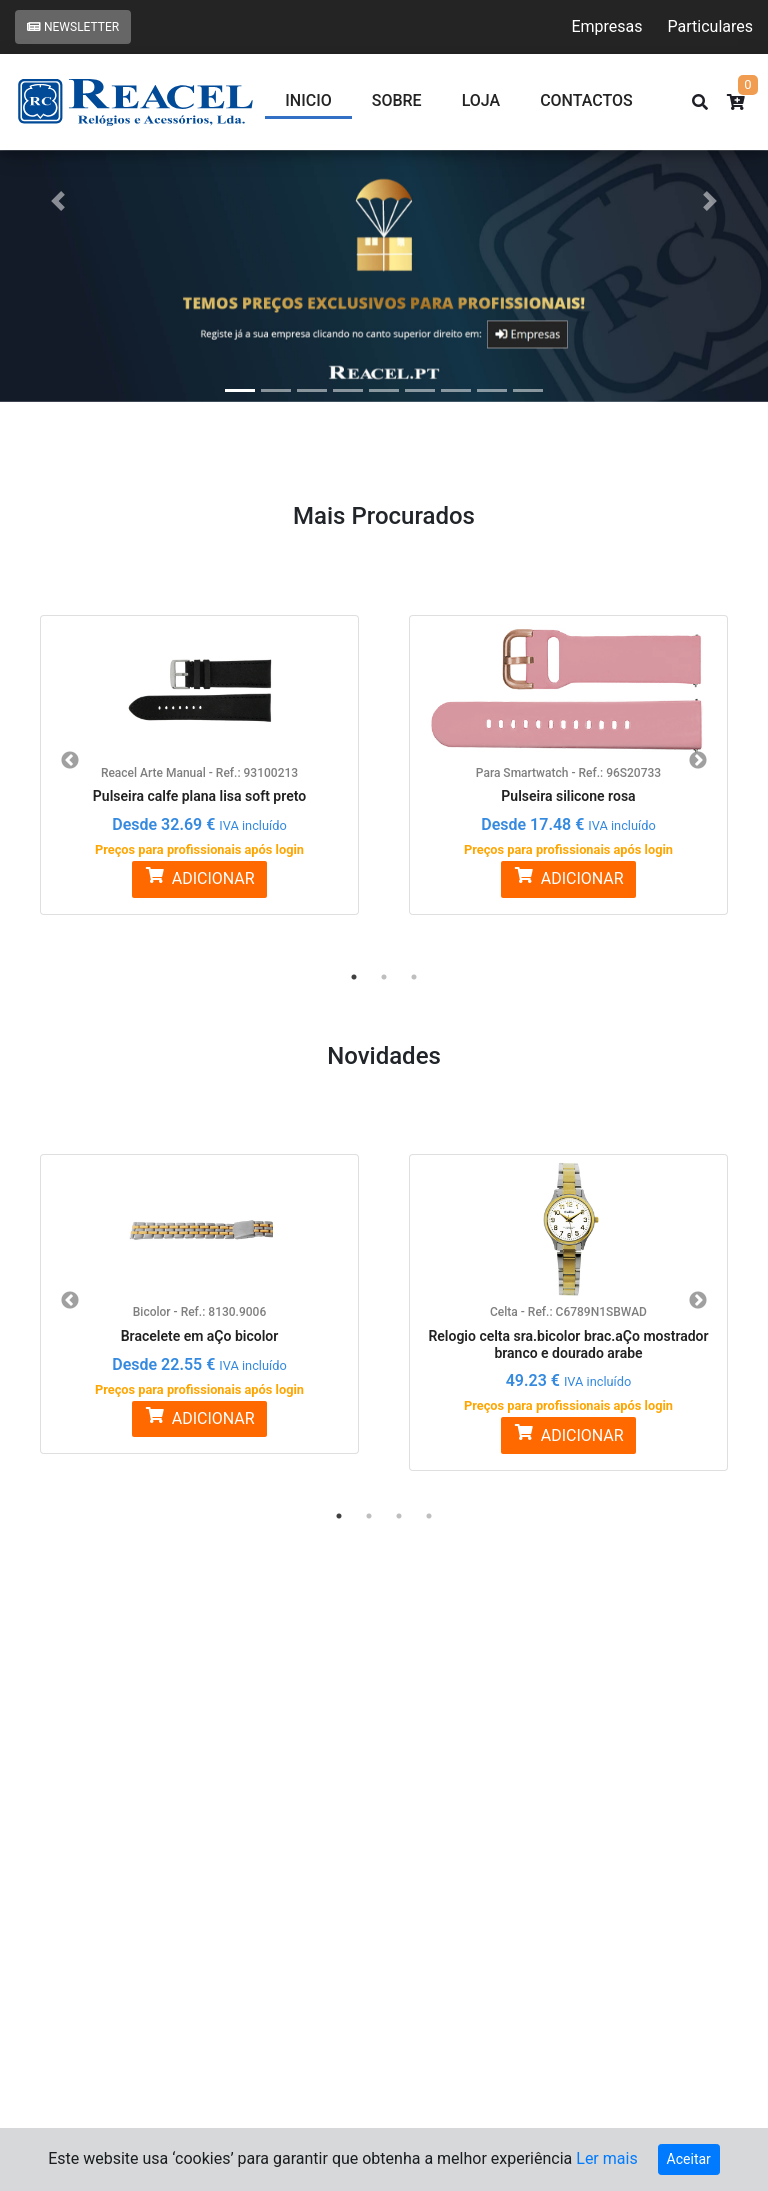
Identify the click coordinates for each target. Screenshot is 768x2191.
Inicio (308, 100)
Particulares (710, 26)
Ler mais (606, 2158)
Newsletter (73, 27)
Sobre (397, 100)
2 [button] (384, 977)
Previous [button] (70, 761)
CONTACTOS (586, 100)
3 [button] (414, 977)
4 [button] (429, 1516)
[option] (199, 753)
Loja (481, 100)
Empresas (606, 26)
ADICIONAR (199, 877)
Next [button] (698, 761)
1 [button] (354, 977)
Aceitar (689, 2159)
